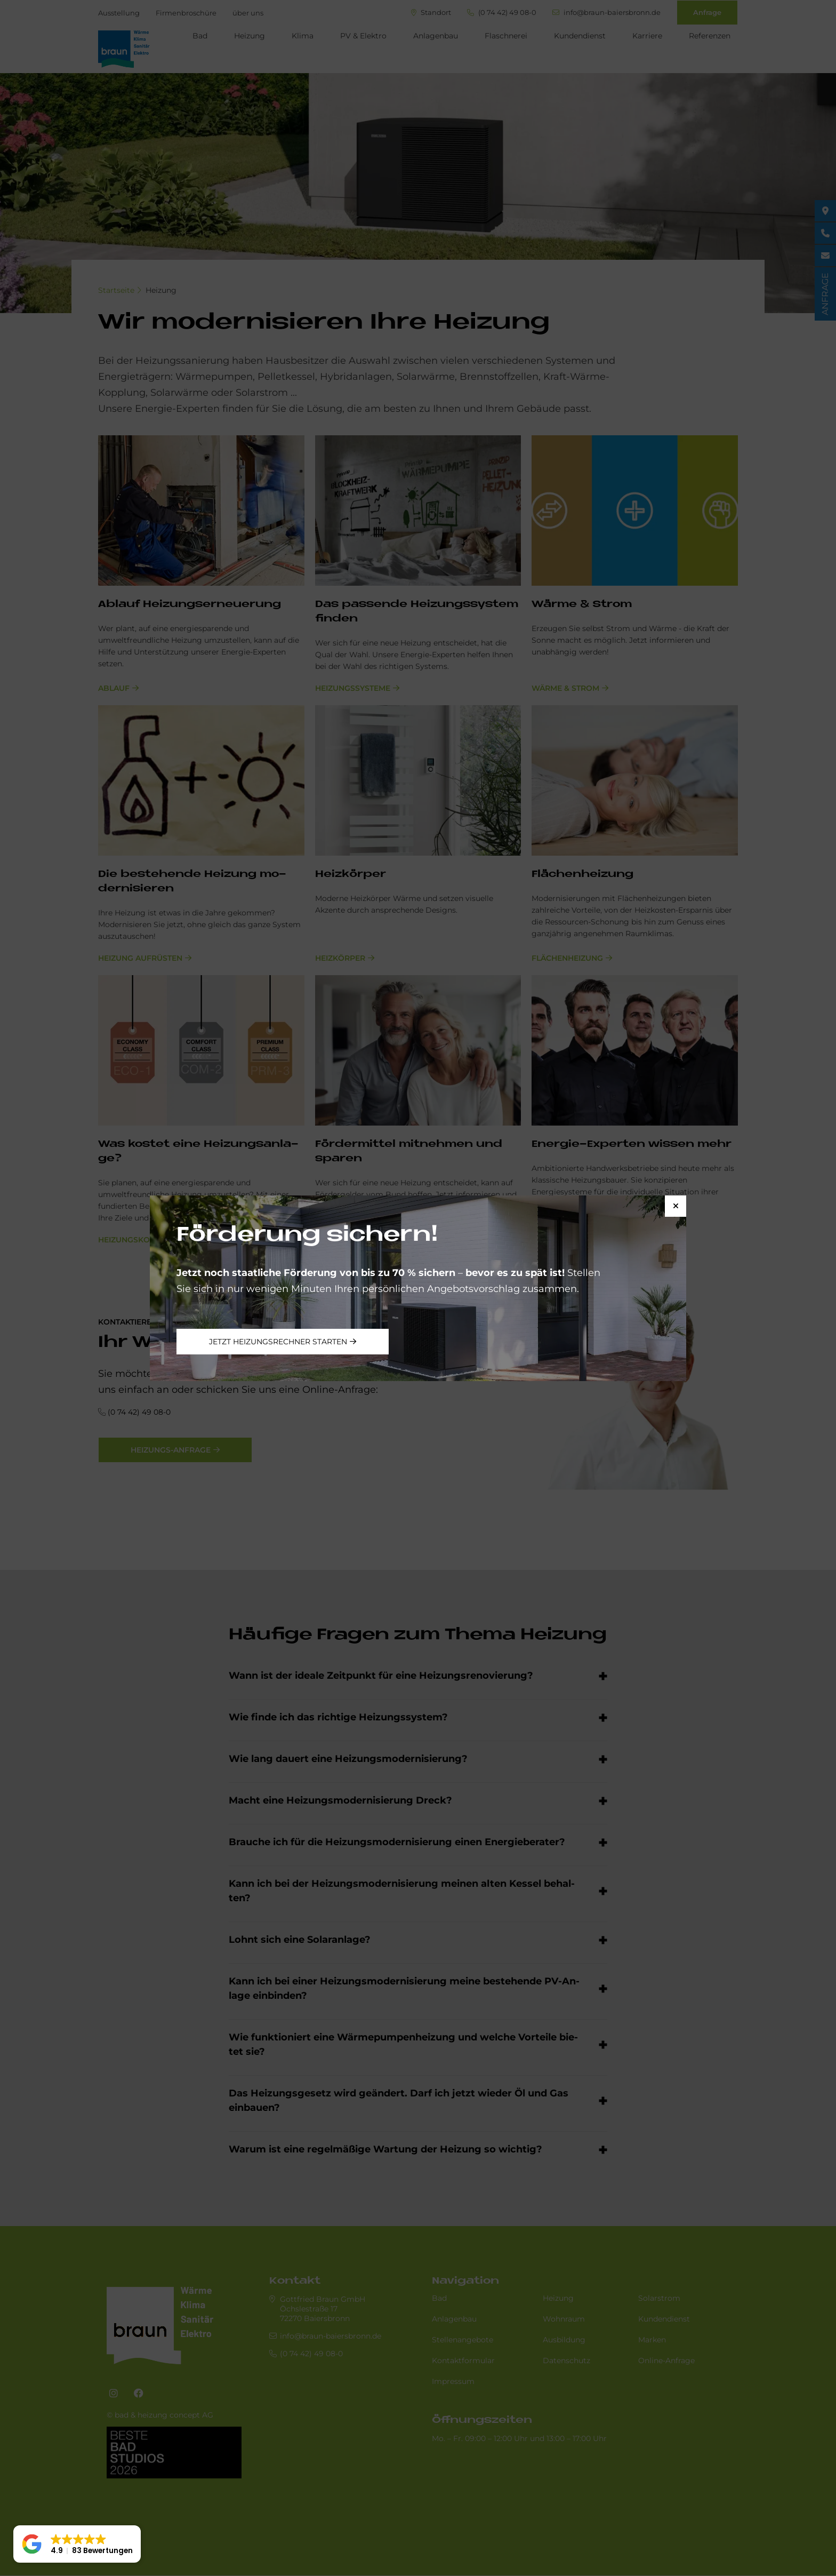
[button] (77, 2544)
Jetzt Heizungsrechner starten (278, 1341)
